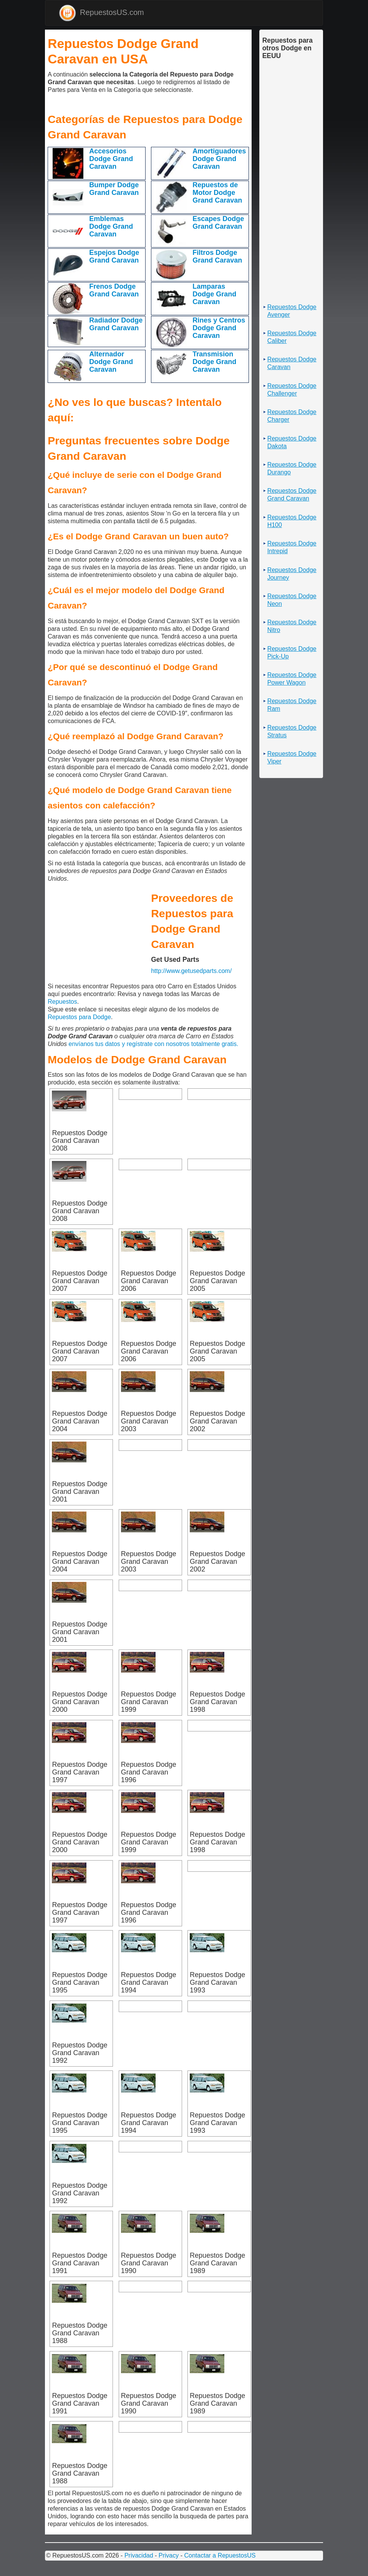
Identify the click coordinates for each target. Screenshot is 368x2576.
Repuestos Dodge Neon (292, 600)
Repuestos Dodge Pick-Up (292, 652)
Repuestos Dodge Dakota (292, 442)
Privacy (169, 2555)
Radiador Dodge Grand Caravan (116, 324)
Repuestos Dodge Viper (292, 757)
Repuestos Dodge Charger (292, 416)
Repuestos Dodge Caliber (292, 337)
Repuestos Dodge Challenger (292, 389)
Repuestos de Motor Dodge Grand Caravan (217, 192)
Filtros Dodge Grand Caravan (217, 256)
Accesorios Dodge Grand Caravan (111, 158)
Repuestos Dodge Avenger (292, 311)
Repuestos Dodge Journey (292, 574)
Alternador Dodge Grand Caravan (111, 361)
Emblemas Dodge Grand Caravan (111, 226)
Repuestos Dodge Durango (292, 468)
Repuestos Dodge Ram (292, 705)
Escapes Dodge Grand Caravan (218, 222)
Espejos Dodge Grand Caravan (114, 256)
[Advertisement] (50, 104)
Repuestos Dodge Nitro (292, 626)
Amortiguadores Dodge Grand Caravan (219, 158)
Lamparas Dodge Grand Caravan (214, 294)
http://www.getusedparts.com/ (191, 971)
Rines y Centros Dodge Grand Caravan (218, 327)
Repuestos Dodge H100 (292, 521)
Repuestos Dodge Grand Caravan (292, 494)
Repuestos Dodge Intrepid (292, 547)
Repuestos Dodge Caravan (292, 363)
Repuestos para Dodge (79, 1017)
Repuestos (62, 1001)
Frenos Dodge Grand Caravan (114, 290)
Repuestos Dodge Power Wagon (292, 679)
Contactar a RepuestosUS (219, 2555)
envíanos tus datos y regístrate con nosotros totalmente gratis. (154, 1044)
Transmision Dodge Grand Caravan (214, 361)
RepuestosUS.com (101, 13)
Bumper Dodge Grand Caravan (114, 188)
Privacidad (138, 2555)
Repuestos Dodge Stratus (292, 731)
